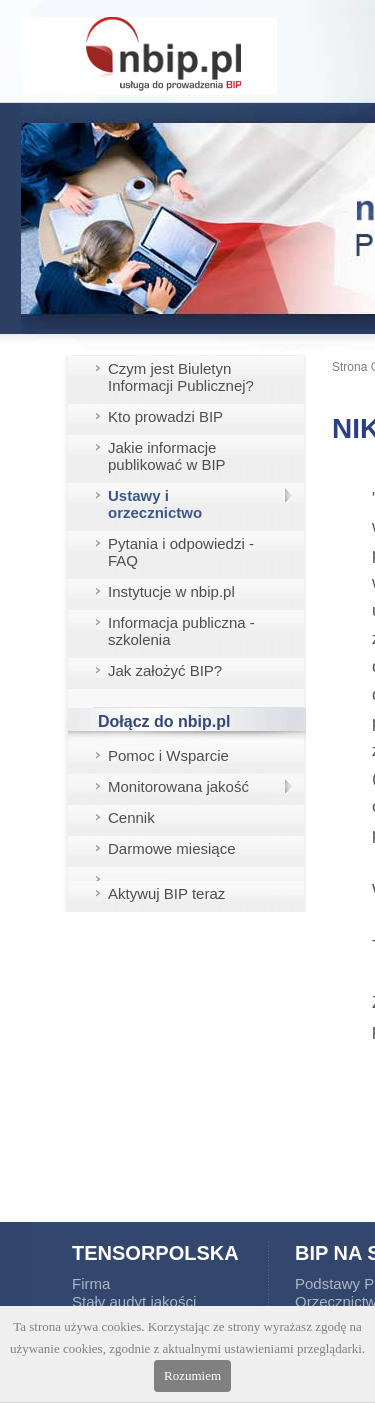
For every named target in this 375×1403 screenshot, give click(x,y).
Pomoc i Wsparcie (168, 755)
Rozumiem (192, 1375)
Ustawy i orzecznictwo (155, 504)
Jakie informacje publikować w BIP (167, 456)
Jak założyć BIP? (165, 670)
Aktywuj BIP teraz (166, 893)
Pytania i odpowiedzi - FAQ (181, 552)
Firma (91, 1283)
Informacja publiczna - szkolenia (181, 631)
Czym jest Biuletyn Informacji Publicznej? (181, 377)
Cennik (131, 817)
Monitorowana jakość (178, 786)
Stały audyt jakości (134, 1301)
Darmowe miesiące (172, 848)
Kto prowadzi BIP (165, 416)
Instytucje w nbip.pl (171, 591)
